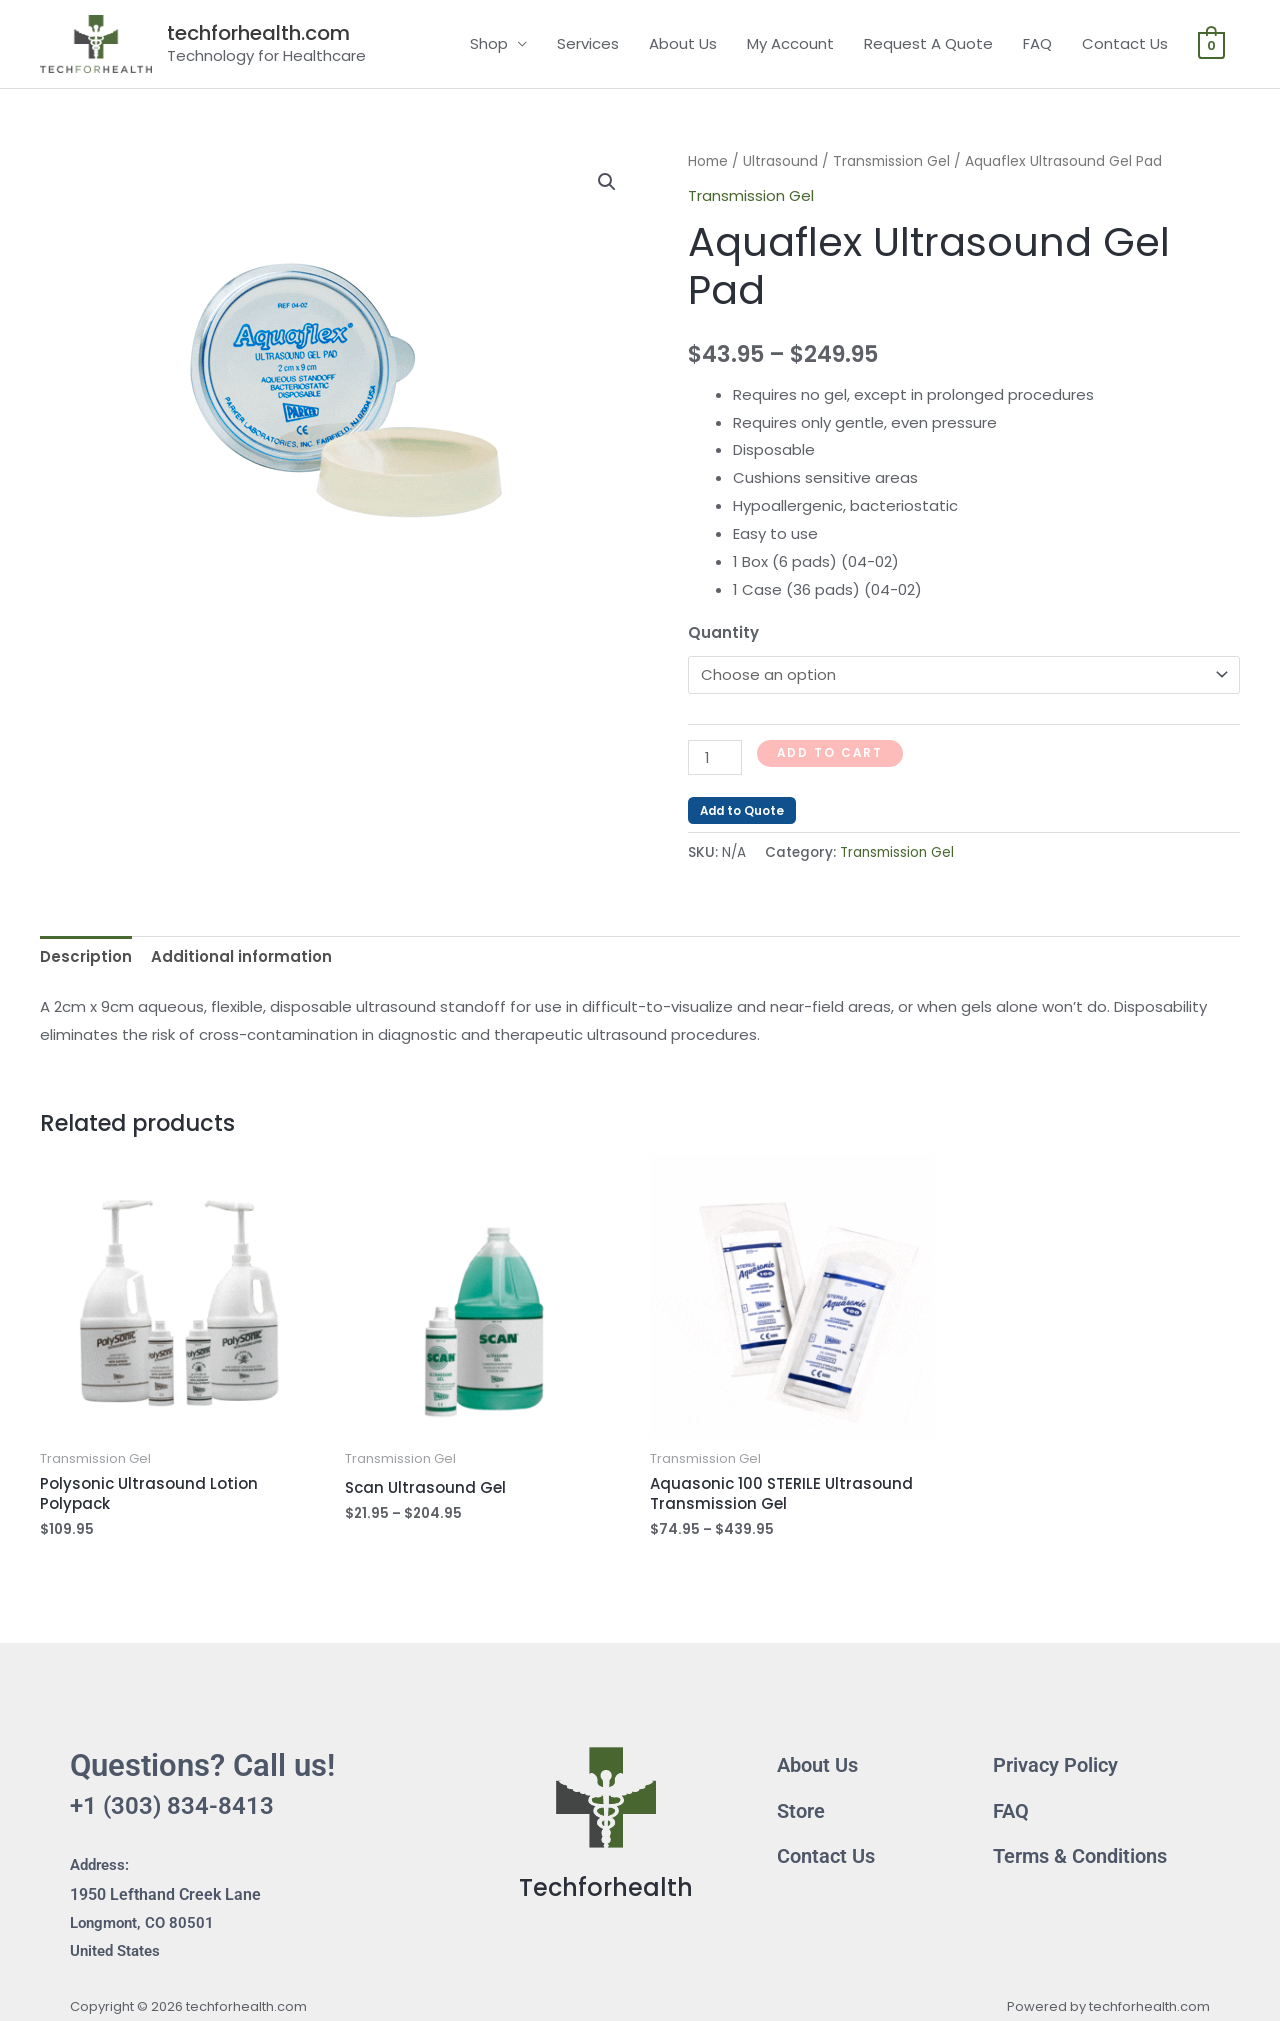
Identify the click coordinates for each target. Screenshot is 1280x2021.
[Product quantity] (715, 757)
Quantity (723, 632)
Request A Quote (928, 43)
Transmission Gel (891, 161)
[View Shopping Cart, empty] (1211, 43)
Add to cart (830, 753)
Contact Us (1125, 43)
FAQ (1037, 43)
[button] (607, 182)
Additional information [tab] (241, 956)
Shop (489, 43)
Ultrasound (780, 161)
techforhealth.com (258, 33)
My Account (790, 43)
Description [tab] (86, 956)
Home (708, 161)
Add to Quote (742, 811)
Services (588, 43)
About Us (683, 43)
